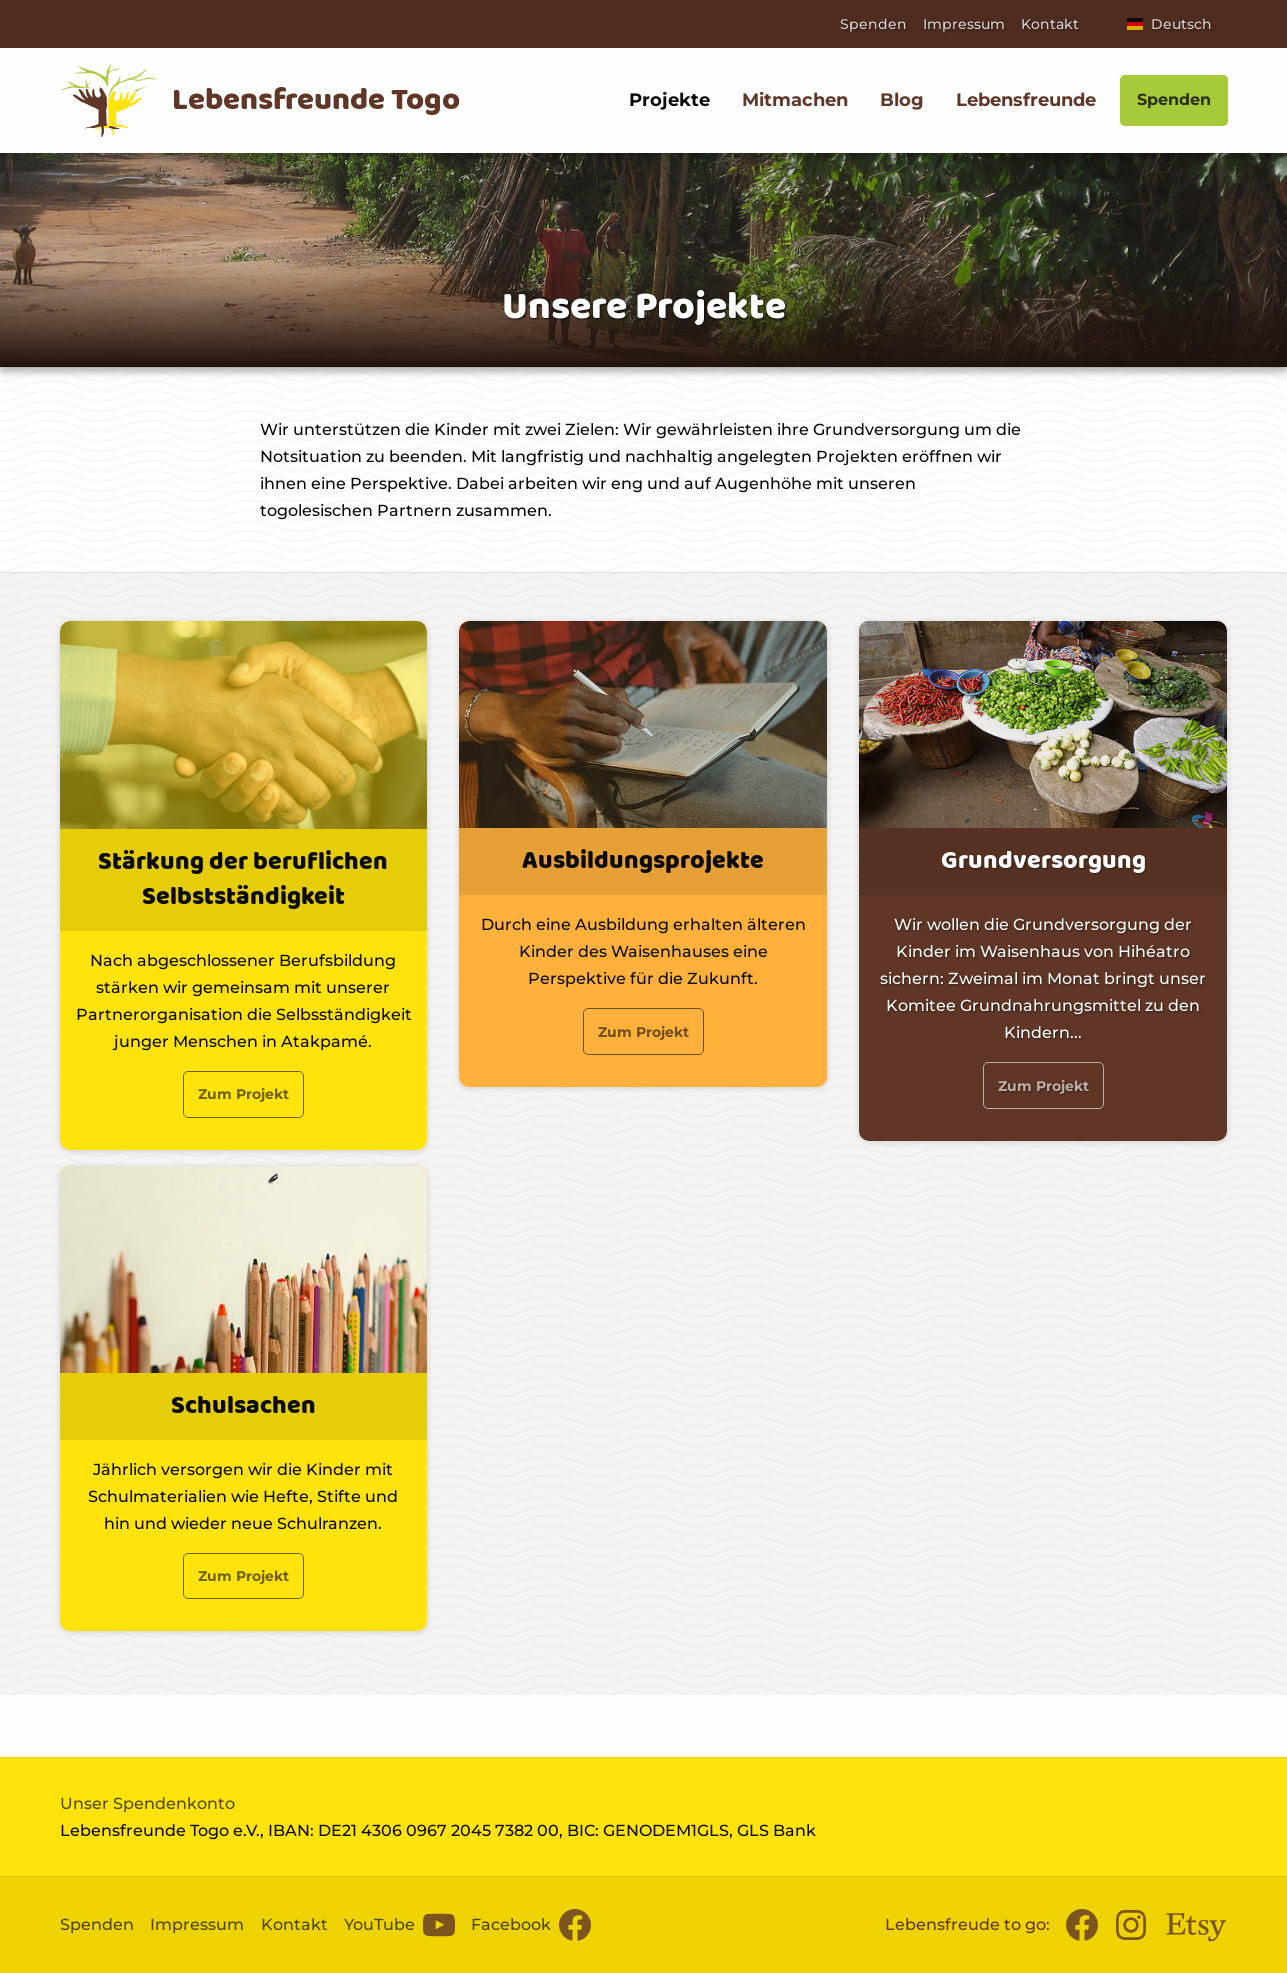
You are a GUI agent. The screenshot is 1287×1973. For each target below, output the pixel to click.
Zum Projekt (243, 1094)
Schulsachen (243, 1405)
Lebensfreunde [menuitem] (1026, 100)
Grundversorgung (1043, 861)
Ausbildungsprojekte (643, 861)
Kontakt (1050, 24)
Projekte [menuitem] (669, 100)
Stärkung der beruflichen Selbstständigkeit (243, 880)
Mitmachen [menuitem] (795, 100)
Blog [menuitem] (902, 100)
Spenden (873, 24)
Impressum (964, 24)
